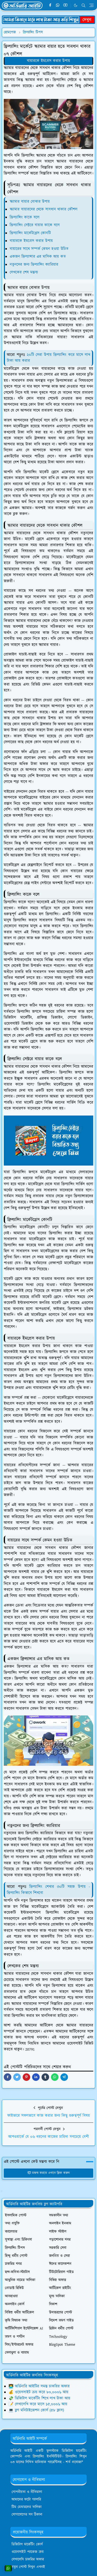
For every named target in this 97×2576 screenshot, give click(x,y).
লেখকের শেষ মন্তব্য (24, 272)
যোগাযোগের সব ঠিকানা (27, 2514)
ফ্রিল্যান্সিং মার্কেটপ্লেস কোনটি (30, 233)
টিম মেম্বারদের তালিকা (27, 2507)
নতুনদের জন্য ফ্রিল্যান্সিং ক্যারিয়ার (34, 264)
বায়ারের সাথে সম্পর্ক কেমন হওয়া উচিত (39, 249)
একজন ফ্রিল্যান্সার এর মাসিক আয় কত (38, 256)
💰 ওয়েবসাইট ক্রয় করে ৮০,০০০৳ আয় (38, 2392)
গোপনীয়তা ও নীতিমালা (27, 2492)
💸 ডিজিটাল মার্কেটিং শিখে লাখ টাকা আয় (39, 2398)
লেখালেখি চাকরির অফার (28, 2559)
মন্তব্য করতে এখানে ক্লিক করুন (48, 2173)
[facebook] (50, 5)
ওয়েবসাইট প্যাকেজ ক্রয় (28, 2552)
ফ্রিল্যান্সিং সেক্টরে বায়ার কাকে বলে (35, 225)
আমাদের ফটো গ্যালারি (26, 2499)
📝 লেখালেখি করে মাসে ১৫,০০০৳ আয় (37, 2404)
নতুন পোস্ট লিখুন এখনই (28, 2567)
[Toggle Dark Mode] (76, 5)
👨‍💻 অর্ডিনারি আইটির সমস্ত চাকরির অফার (39, 2386)
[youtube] (65, 5)
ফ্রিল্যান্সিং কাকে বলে (24, 217)
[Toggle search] (83, 5)
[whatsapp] (58, 5)
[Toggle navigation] (91, 5)
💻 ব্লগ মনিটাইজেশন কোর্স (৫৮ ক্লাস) (36, 2410)
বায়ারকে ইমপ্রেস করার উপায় (48, 61)
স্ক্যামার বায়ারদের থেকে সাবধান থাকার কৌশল (43, 209)
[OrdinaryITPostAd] (48, 19)
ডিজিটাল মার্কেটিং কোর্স (27, 2544)
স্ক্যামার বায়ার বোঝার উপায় (30, 201)
